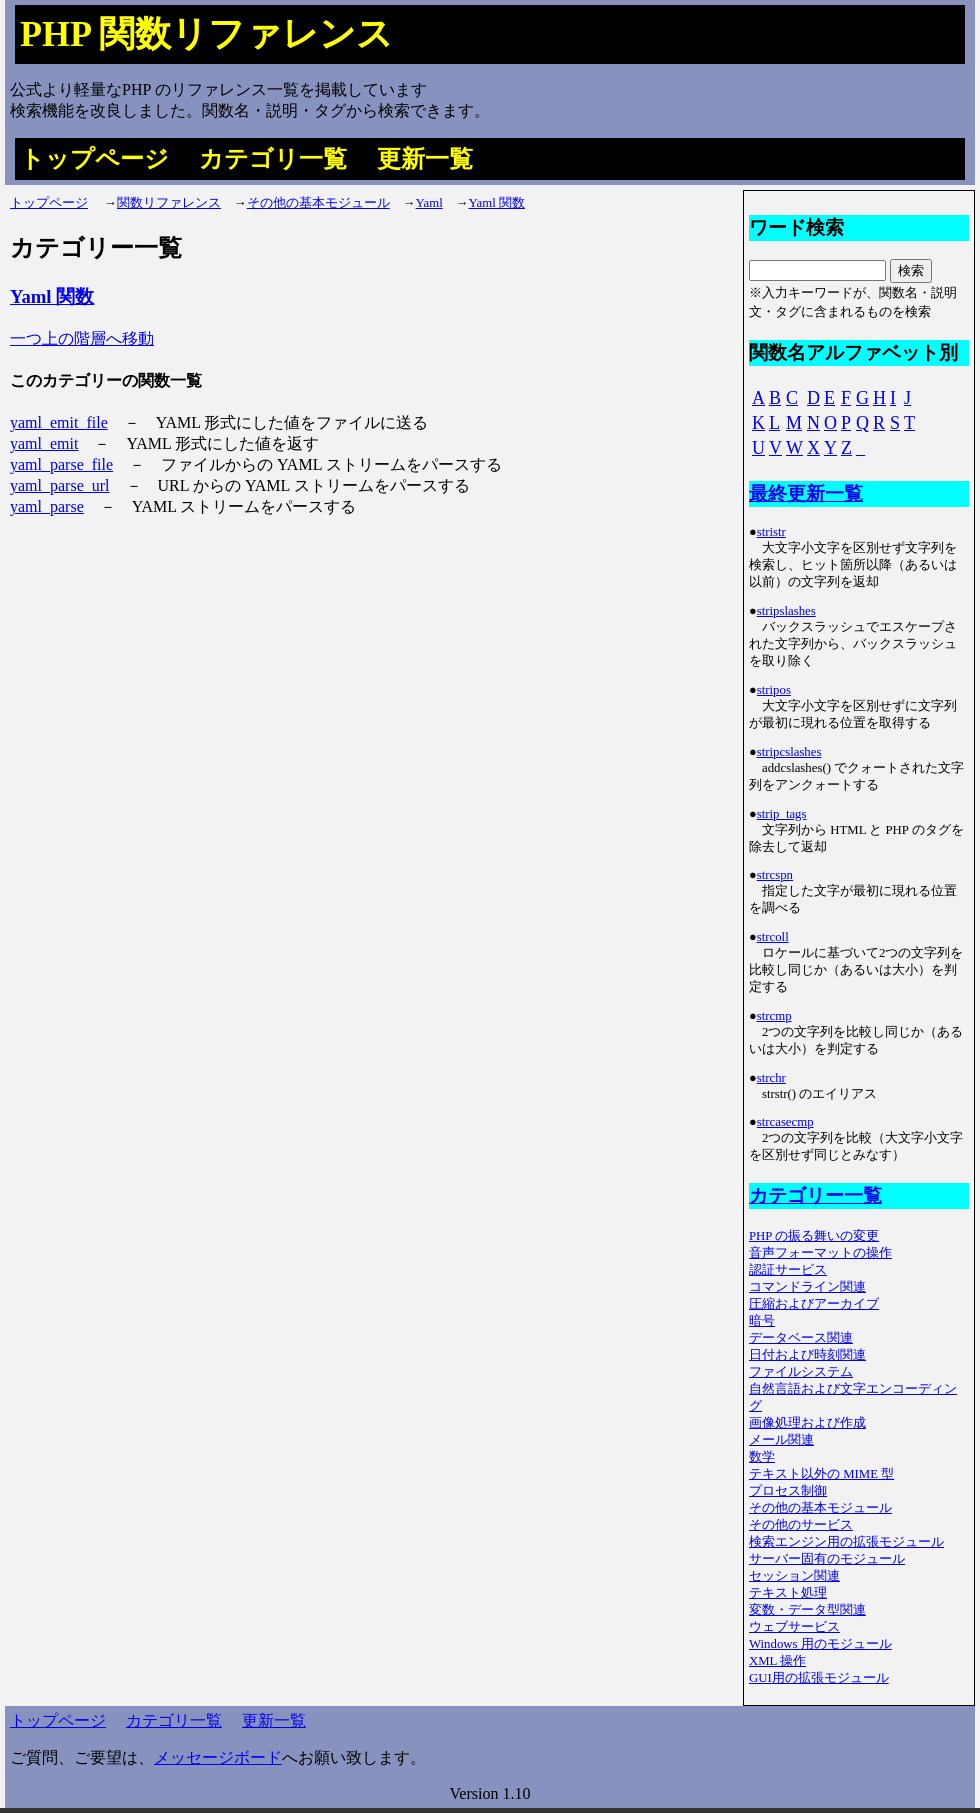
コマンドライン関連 (807, 1287)
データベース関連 (801, 1338)
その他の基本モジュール (318, 203)
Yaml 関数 (497, 203)
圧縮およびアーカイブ (814, 1304)
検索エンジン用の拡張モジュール (846, 1542)
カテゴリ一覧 (273, 159)
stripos (774, 690)
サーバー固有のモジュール (827, 1559)
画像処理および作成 (807, 1423)
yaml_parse (47, 506)
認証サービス (788, 1270)
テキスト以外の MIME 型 (821, 1474)
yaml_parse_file (61, 464)
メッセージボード (218, 1757)
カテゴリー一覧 (815, 1195)
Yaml (429, 203)
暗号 (762, 1321)
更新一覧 (425, 159)
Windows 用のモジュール (820, 1644)
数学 (762, 1457)
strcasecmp (785, 1122)
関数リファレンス (169, 203)
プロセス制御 (788, 1491)
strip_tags (782, 814)
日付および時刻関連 (807, 1355)
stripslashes (786, 611)
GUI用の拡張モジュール (819, 1678)
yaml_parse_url (60, 485)
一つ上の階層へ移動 (82, 338)
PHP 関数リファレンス (206, 34)
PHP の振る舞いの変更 (814, 1236)
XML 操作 (777, 1661)
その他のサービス (801, 1525)
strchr (771, 1078)
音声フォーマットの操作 (820, 1253)
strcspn (775, 875)
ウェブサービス (794, 1627)
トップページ (94, 159)
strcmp (774, 1016)
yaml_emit (44, 443)
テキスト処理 (788, 1593)
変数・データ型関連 (807, 1610)
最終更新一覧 (806, 493)
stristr (771, 532)
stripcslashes (789, 752)
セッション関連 (794, 1576)
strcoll (773, 937)
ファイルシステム (801, 1372)
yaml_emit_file (59, 422)
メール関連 (781, 1440)
